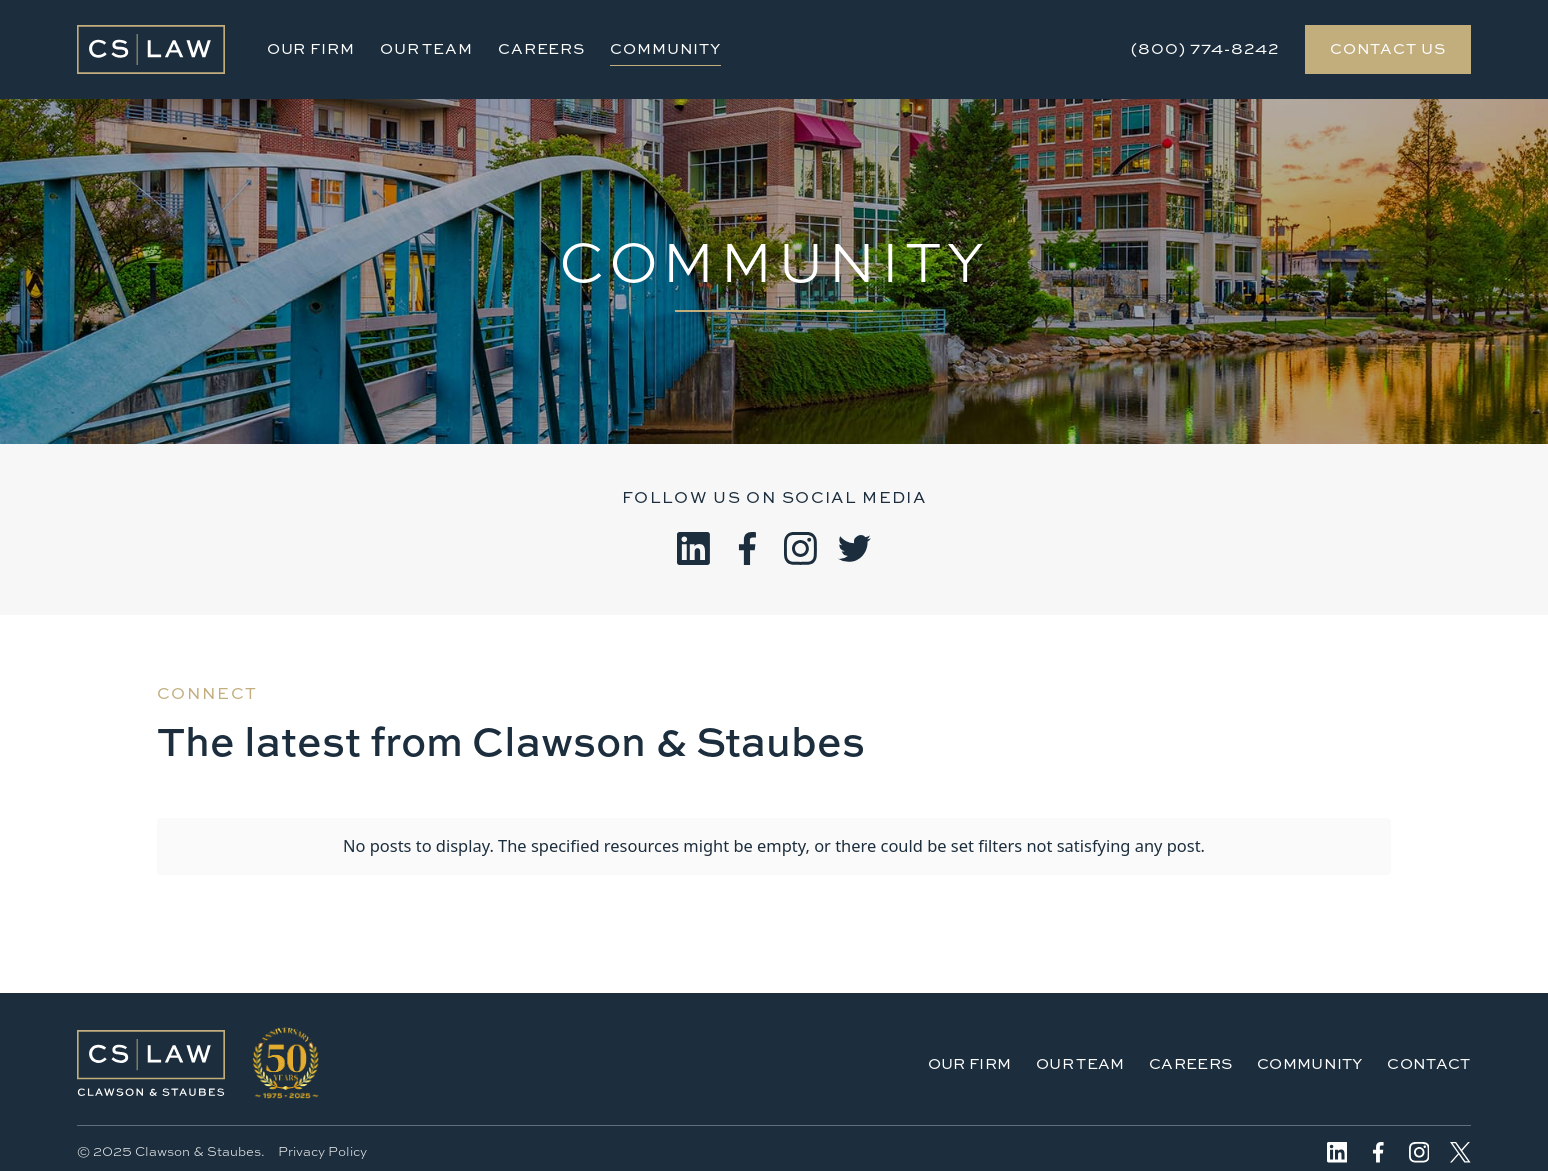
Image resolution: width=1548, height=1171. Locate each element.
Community (665, 48)
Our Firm (311, 48)
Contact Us (1388, 48)
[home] (151, 49)
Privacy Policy (322, 1151)
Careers (541, 48)
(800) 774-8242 (1205, 48)
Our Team (426, 48)
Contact (1428, 1063)
